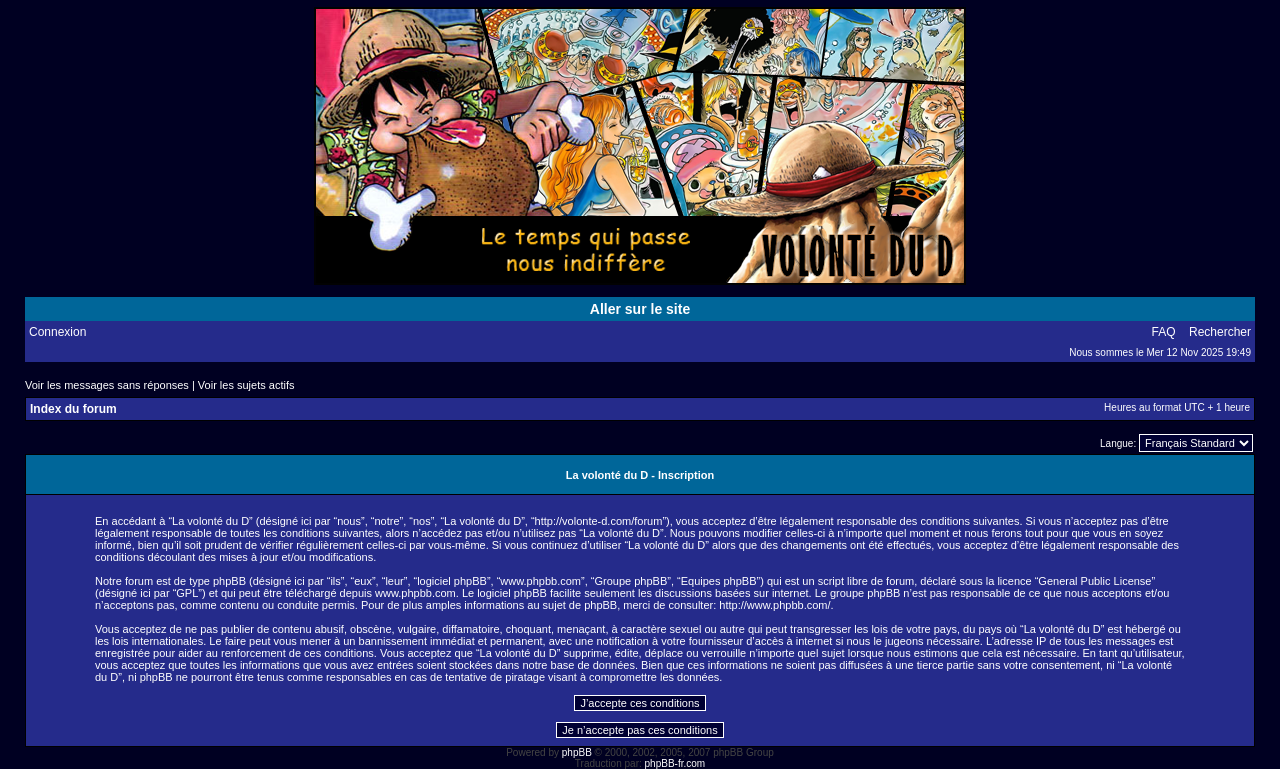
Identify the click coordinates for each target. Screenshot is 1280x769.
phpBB (577, 752)
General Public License (1094, 581)
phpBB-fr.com (675, 763)
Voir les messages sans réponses (107, 385)
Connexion (57, 332)
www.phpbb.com (415, 593)
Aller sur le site (640, 309)
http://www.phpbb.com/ (774, 605)
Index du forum (73, 409)
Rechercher (1220, 332)
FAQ (1164, 332)
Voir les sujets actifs (246, 385)
